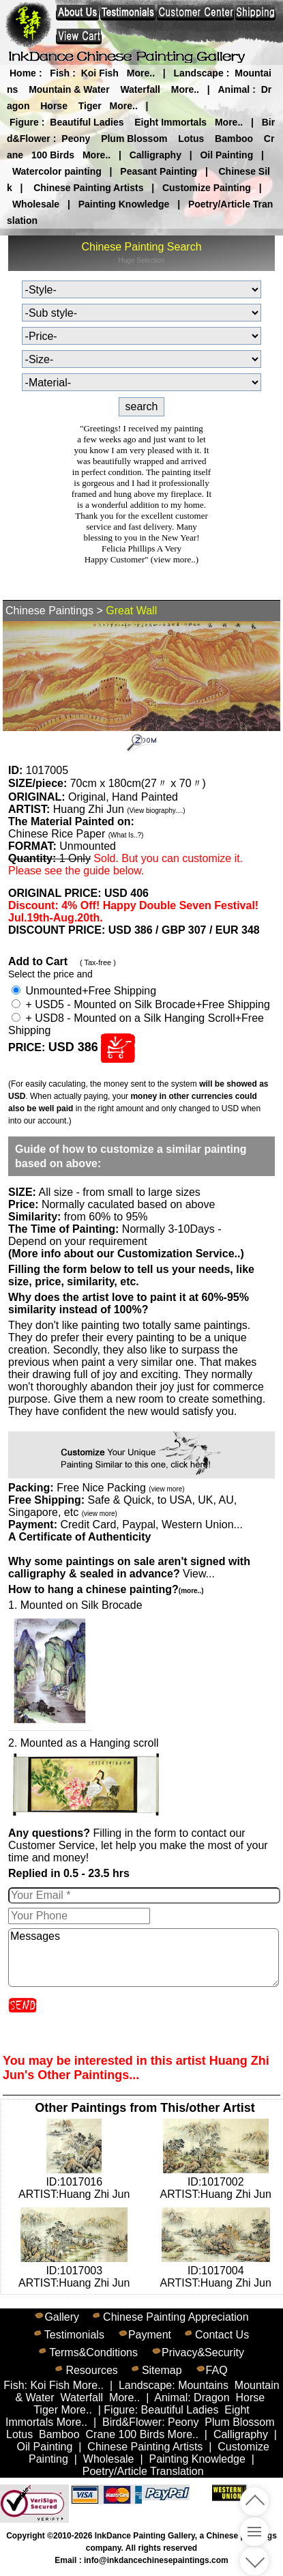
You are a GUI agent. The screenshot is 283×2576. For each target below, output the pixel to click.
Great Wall (131, 610)
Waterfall (140, 89)
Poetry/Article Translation (143, 2471)
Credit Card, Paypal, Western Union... (151, 1524)
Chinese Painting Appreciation (175, 2317)
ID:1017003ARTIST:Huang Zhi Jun (74, 2270)
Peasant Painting (158, 171)
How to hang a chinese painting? (105, 1589)
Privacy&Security (203, 2352)
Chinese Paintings (49, 610)
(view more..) (174, 559)
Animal (234, 89)
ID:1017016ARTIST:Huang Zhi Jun (74, 2182)
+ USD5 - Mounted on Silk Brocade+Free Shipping (141, 1004)
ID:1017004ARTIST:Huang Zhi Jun (215, 2270)
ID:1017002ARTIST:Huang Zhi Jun (215, 2182)
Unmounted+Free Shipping (84, 991)
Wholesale (35, 204)
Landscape (199, 73)
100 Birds (52, 154)
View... (129, 1567)
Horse (54, 105)
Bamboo (234, 138)
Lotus (191, 138)
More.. (141, 73)
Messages (143, 1957)
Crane (101, 2434)
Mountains (203, 2385)
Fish (60, 73)
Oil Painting (226, 154)
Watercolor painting (57, 171)
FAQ (217, 2370)
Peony (75, 138)
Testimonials (74, 2335)
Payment (149, 2335)
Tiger (90, 105)
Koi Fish (100, 73)
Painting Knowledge (124, 204)
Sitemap (162, 2370)
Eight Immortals (170, 122)
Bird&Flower (132, 2422)
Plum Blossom (134, 138)
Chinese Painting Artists (88, 187)
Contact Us (222, 2335)
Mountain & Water (69, 89)
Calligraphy (155, 154)
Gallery (61, 2317)
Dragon (211, 2397)
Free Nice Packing (120, 1487)
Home (23, 73)
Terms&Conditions (93, 2352)
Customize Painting (206, 187)
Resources (91, 2370)
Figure (24, 122)
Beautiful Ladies (86, 122)
